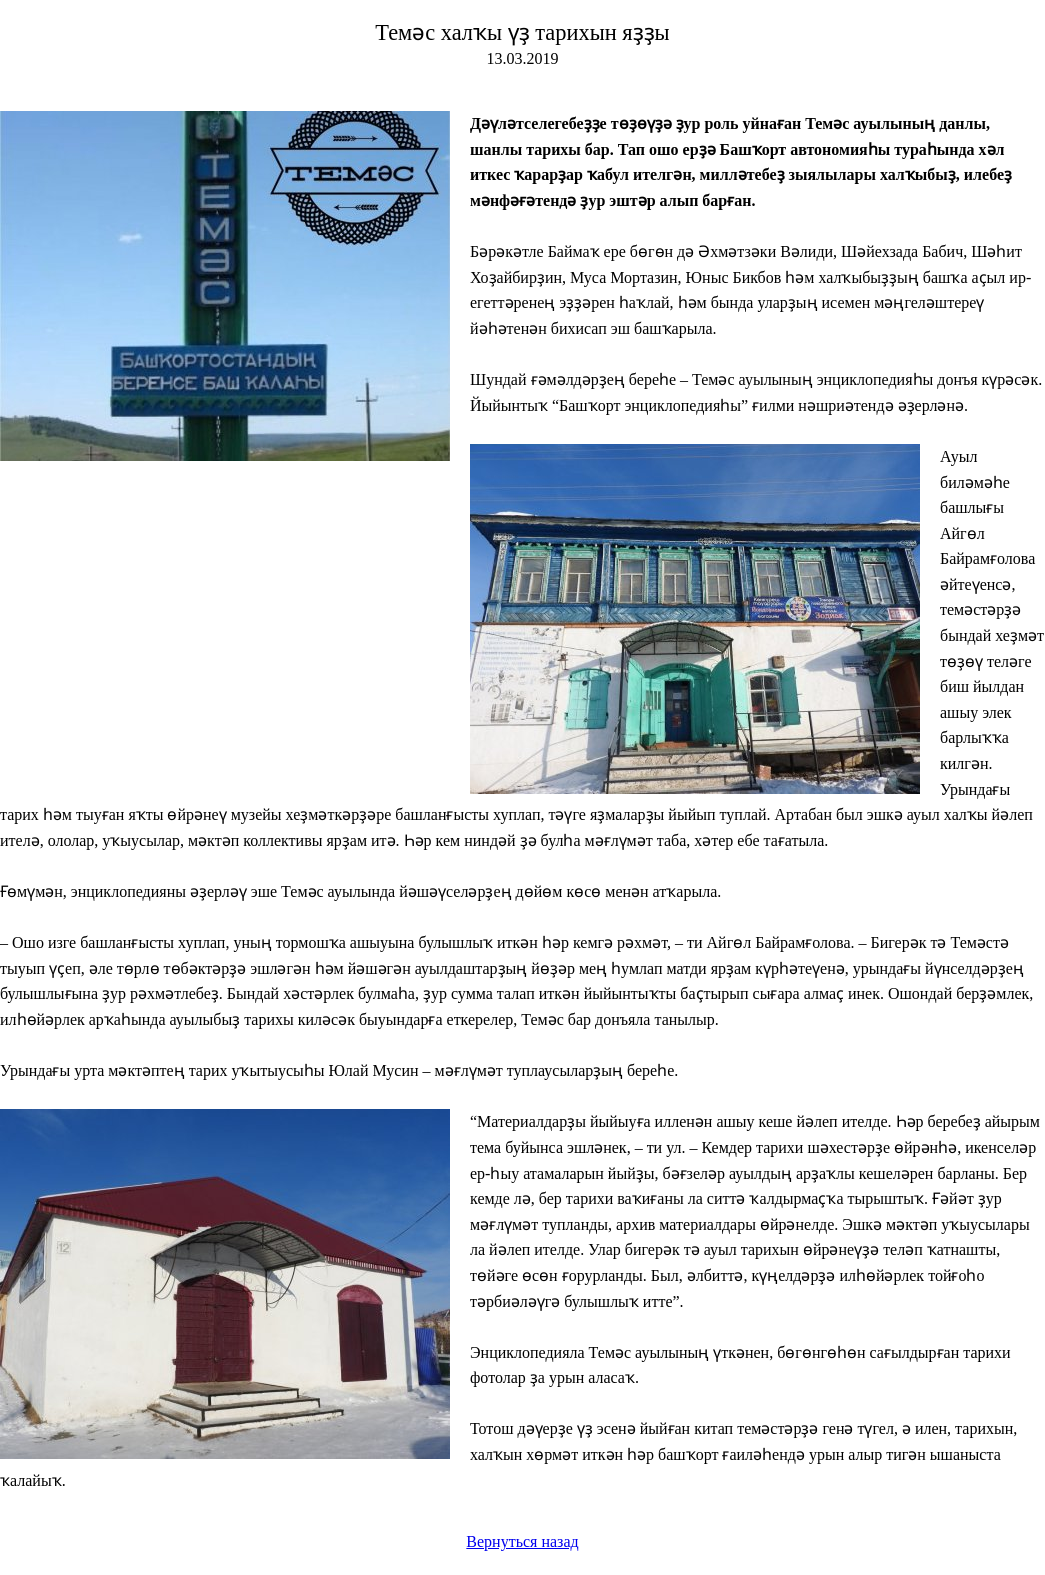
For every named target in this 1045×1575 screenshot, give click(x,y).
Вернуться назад (522, 1541)
